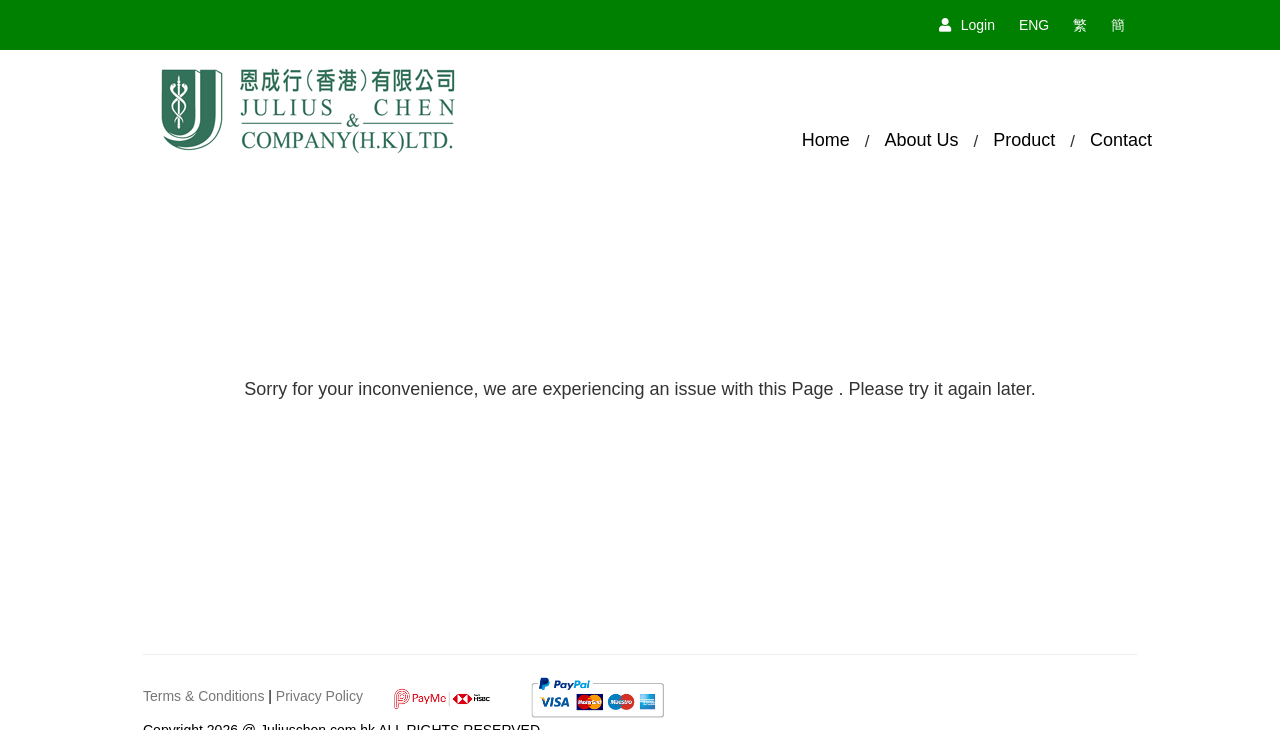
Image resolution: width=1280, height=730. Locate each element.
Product (1024, 140)
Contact (1121, 140)
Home (826, 140)
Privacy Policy (319, 696)
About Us (921, 140)
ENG (1034, 25)
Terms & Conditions (203, 696)
